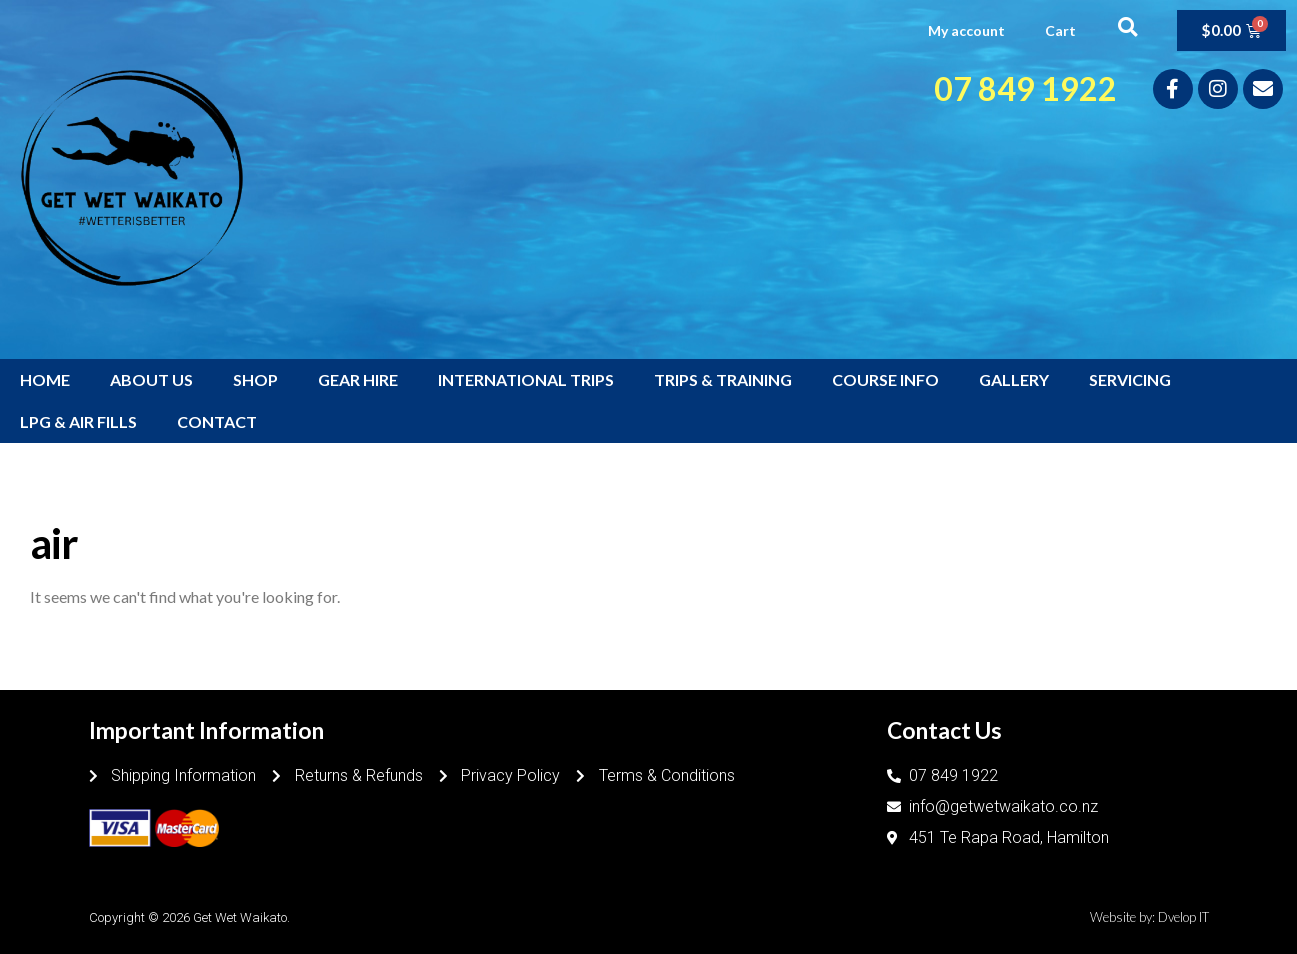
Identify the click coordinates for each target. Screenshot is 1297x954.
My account (966, 30)
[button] (1127, 26)
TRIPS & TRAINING (723, 379)
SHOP (255, 379)
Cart (1060, 30)
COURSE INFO (885, 379)
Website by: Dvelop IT (1149, 917)
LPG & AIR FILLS (78, 421)
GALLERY (1014, 379)
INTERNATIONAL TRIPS (526, 379)
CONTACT (217, 421)
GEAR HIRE (358, 379)
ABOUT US (151, 379)
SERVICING (1130, 379)
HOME (45, 379)
